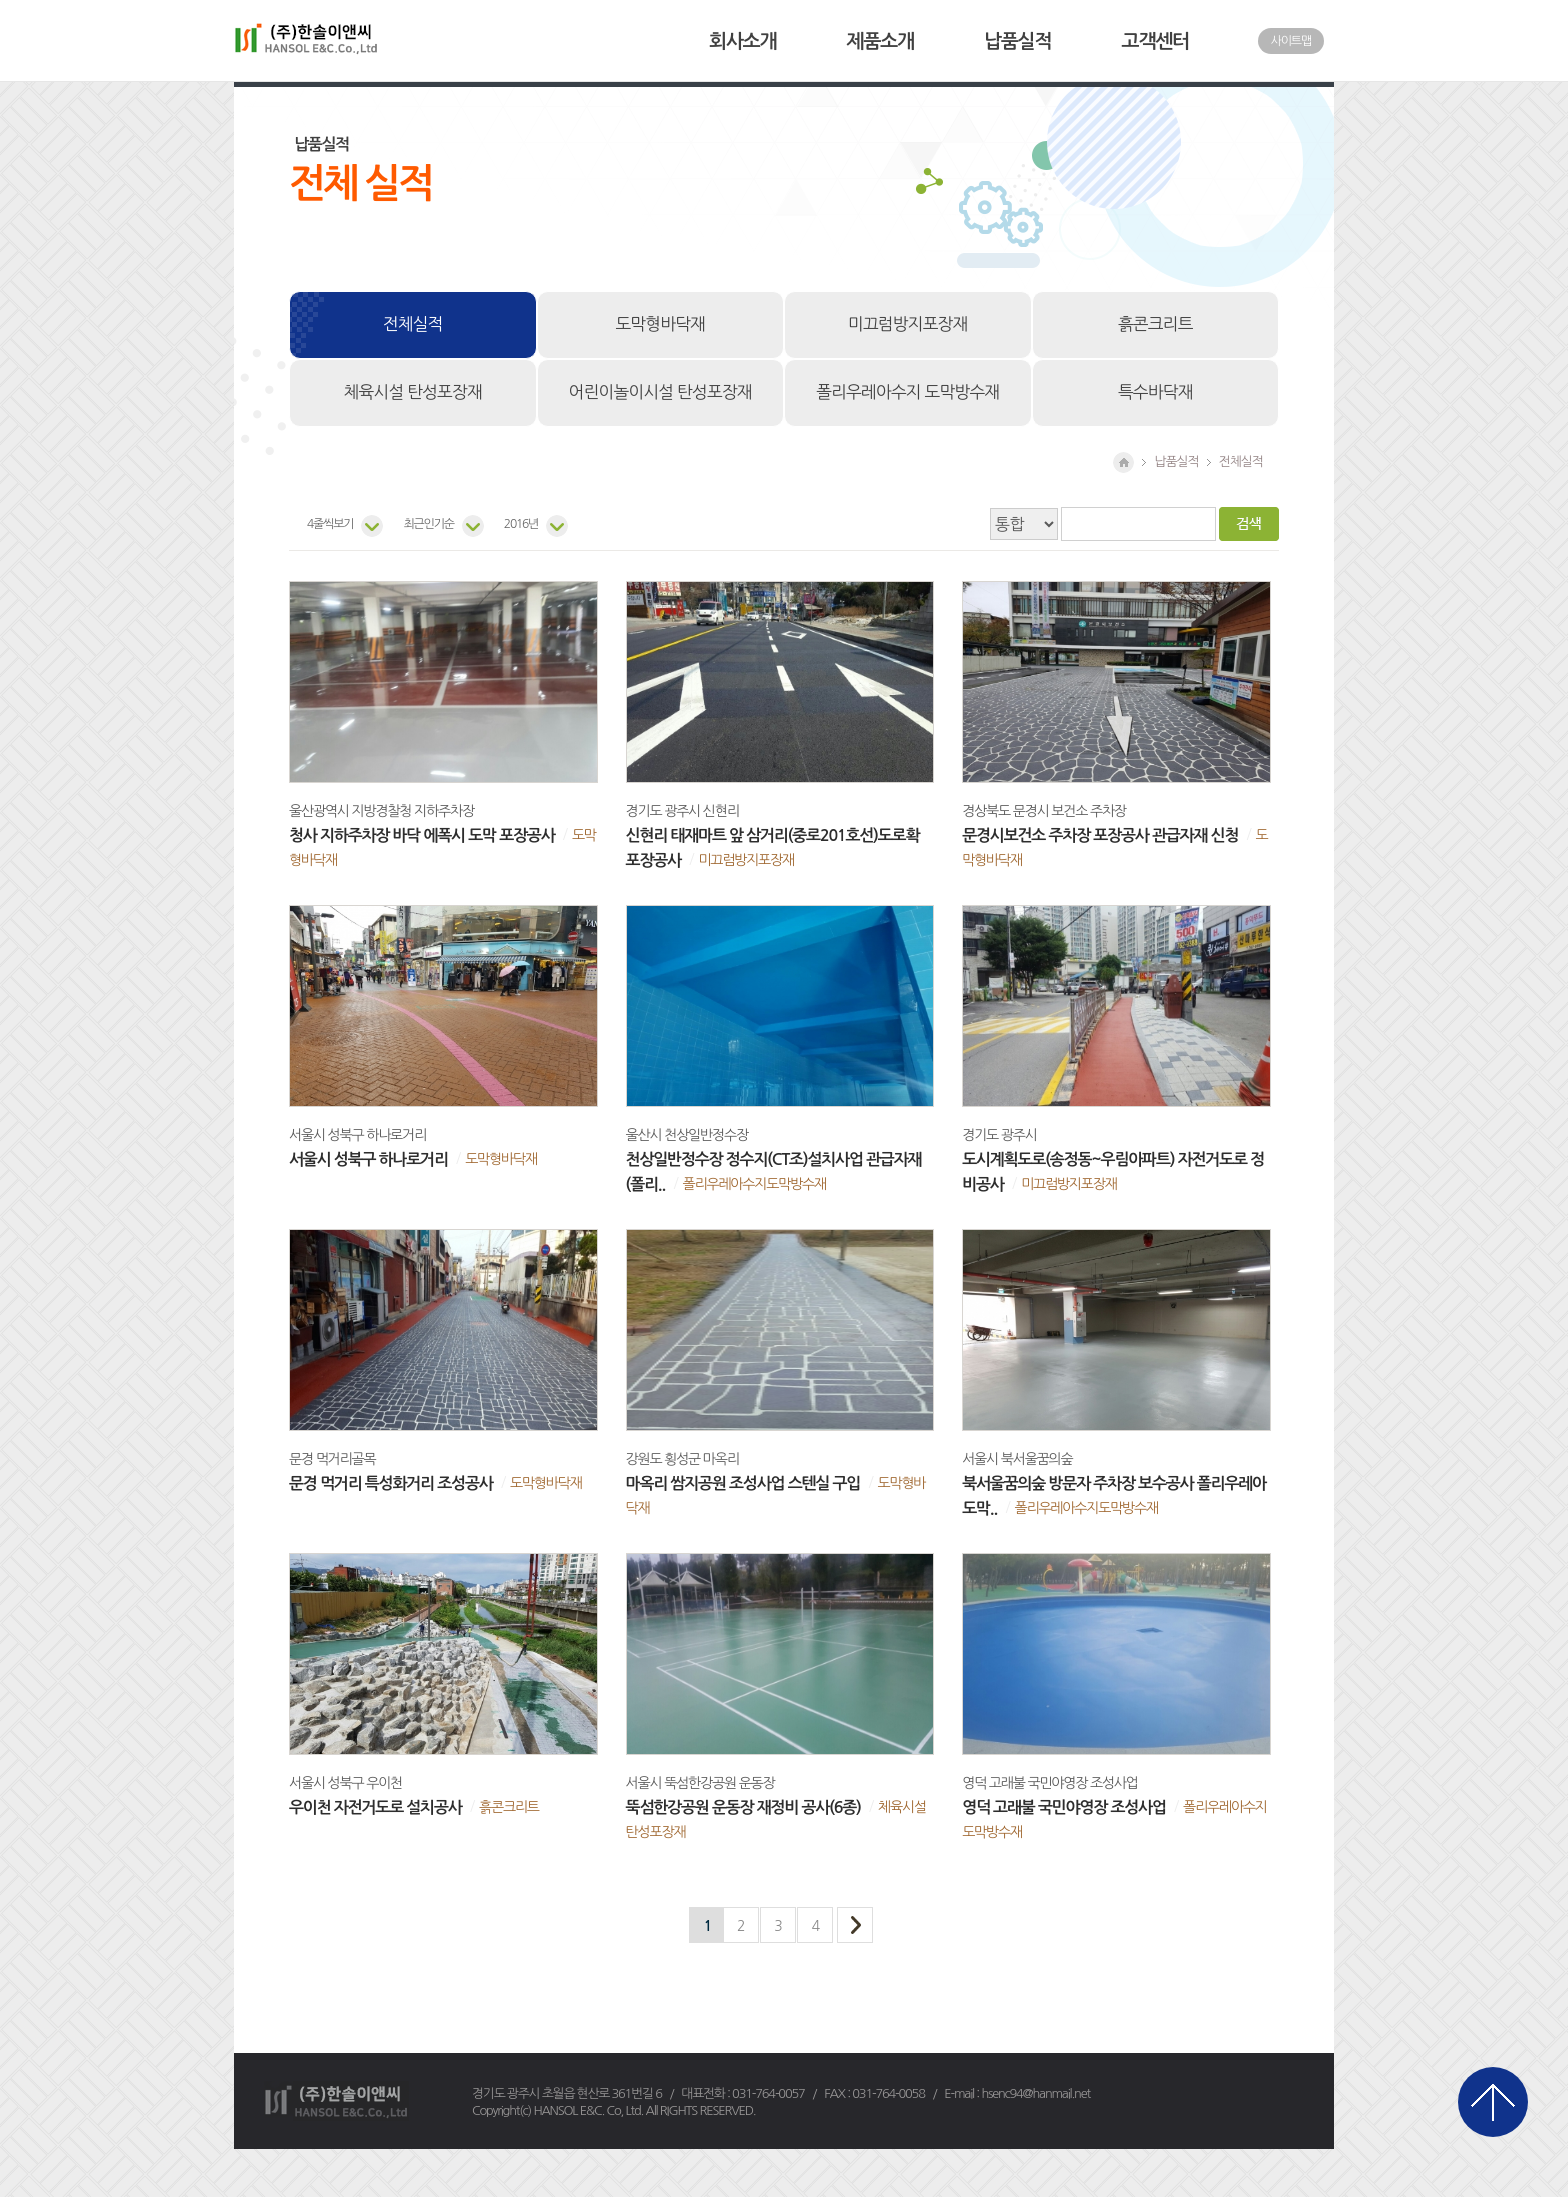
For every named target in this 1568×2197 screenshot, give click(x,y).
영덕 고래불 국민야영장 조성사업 (1064, 1807)
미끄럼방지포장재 (907, 324)
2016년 (521, 524)
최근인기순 (428, 524)
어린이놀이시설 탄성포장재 (660, 392)
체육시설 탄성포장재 (413, 392)
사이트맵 (1291, 41)
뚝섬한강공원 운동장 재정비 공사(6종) (743, 1807)
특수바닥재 (1155, 392)
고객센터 (1155, 41)
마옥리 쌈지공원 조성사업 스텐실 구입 (743, 1483)
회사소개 (742, 41)
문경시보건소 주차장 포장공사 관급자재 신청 (1100, 835)
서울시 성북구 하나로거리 (368, 1159)
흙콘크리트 (1155, 324)
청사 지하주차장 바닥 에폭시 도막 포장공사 (422, 835)
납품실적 (1017, 41)
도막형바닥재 (660, 324)
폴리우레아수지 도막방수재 (907, 392)
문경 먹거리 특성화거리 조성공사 (391, 1483)
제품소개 (880, 41)
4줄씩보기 (330, 524)
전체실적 (413, 324)
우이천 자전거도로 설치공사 (375, 1807)
